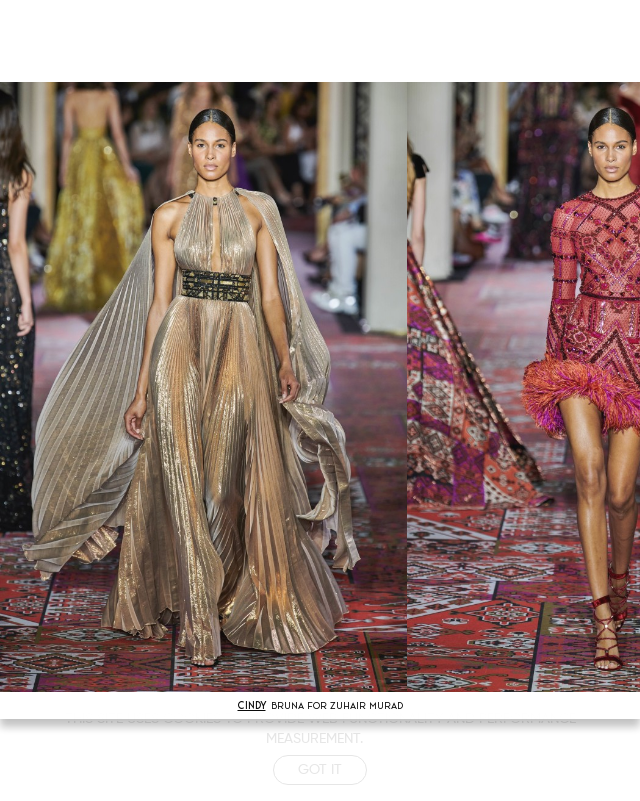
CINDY (252, 705)
